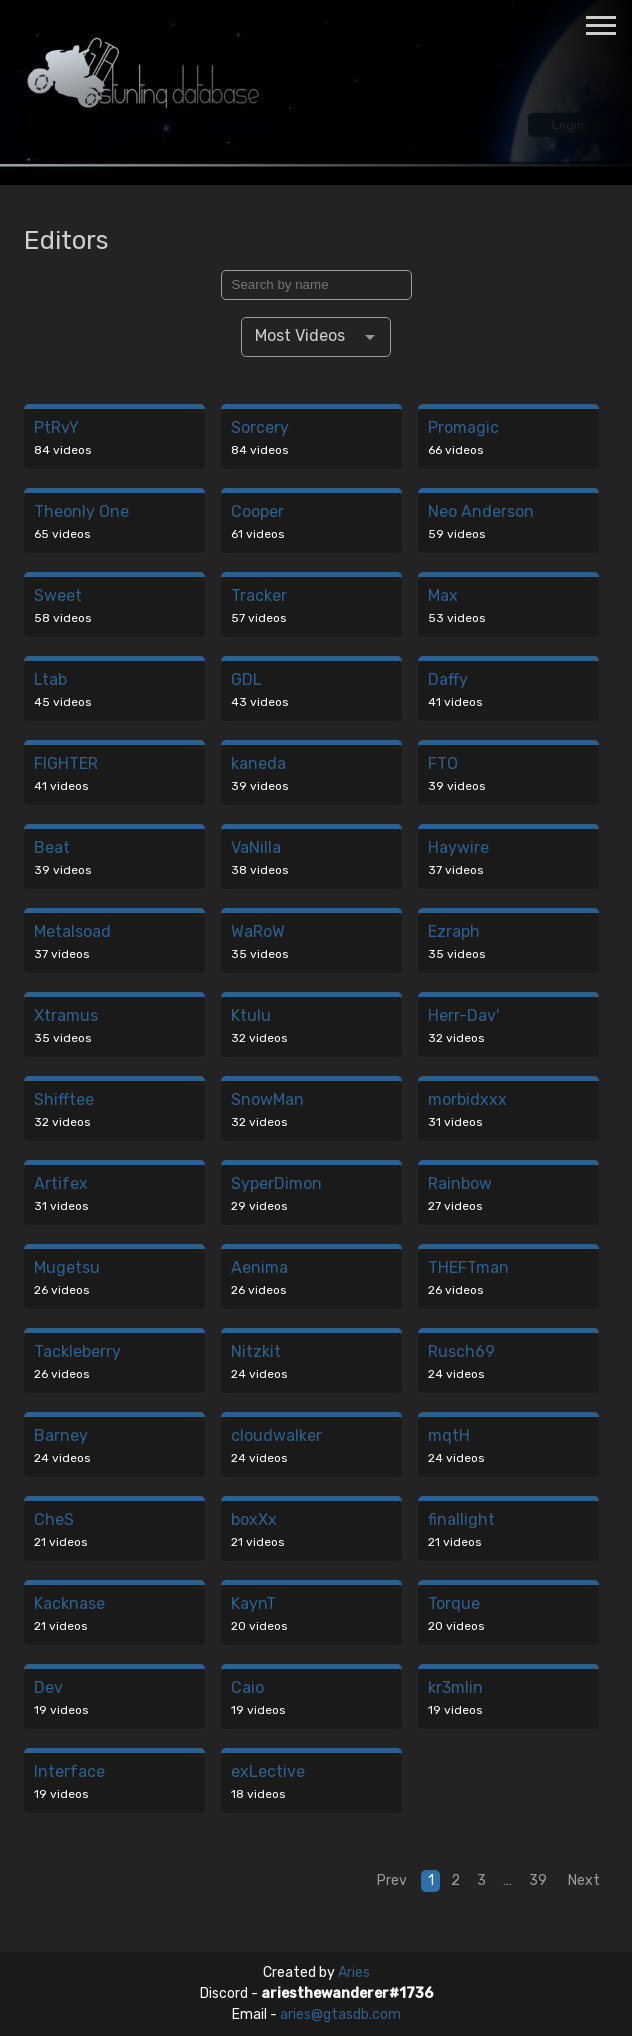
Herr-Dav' (463, 1016)
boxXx (254, 1520)
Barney (61, 1436)
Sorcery (260, 428)
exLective (268, 1772)
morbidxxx (467, 1100)
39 (538, 1880)
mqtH (449, 1436)
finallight (461, 1520)
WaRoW (258, 932)
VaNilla (256, 848)
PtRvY (56, 428)
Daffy (448, 680)
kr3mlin (455, 1688)
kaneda (258, 764)
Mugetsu (67, 1268)
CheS (54, 1520)
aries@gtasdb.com (340, 2014)
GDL (246, 680)
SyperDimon (276, 1184)
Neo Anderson (481, 512)
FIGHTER (66, 764)
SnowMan (267, 1100)
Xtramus (66, 1016)
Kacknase (69, 1604)
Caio (247, 1688)
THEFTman (468, 1268)
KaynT (253, 1604)
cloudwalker (276, 1436)
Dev (48, 1688)
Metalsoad (72, 932)
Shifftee (64, 1100)
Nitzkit (256, 1352)
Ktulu (251, 1016)
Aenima (259, 1268)
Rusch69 (461, 1352)
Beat (52, 848)
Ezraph (454, 932)
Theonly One (81, 512)
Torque (454, 1604)
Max (443, 596)
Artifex (61, 1184)
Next (584, 1880)
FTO (443, 764)
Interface (69, 1772)
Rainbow (460, 1184)
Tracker (259, 596)
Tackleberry (77, 1352)
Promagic (463, 428)
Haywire (458, 848)
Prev (392, 1880)
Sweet (58, 596)
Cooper (257, 512)
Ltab (50, 680)
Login (568, 125)
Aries (354, 1972)
